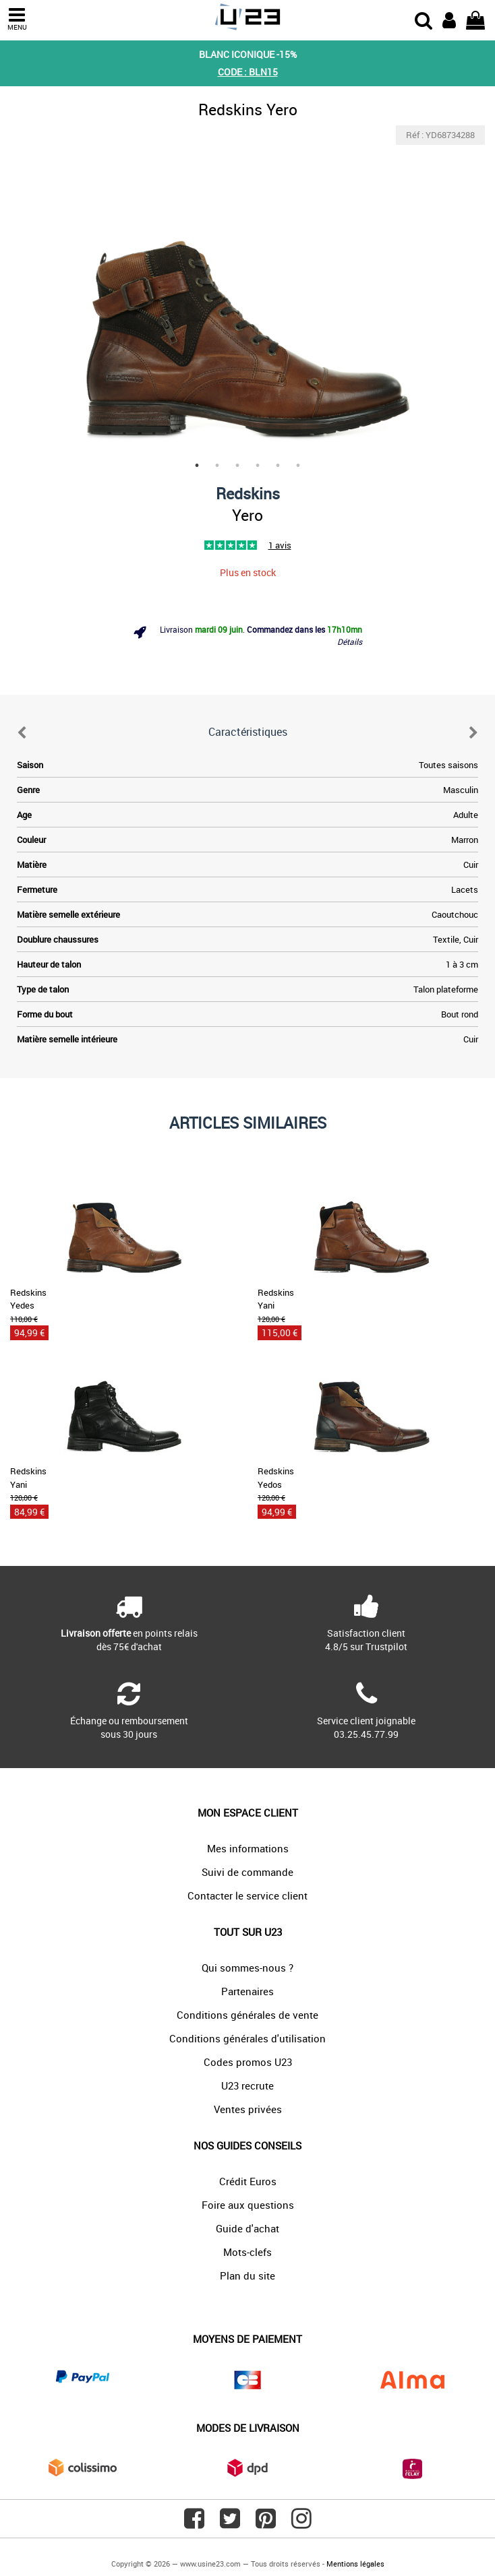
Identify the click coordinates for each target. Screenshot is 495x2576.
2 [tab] (217, 465)
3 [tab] (237, 465)
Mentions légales (355, 2563)
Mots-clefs (247, 2252)
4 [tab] (257, 465)
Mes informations (248, 1848)
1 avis (279, 545)
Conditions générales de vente (247, 2014)
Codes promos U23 (248, 2062)
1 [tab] (197, 465)
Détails (349, 641)
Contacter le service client (247, 1895)
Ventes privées (248, 2109)
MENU (17, 19)
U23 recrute (247, 2085)
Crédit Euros (247, 2181)
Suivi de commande (247, 1872)
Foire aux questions (248, 2204)
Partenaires (247, 1991)
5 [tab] (278, 465)
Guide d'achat (247, 2228)
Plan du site (247, 2275)
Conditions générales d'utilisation (247, 2038)
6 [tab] (298, 465)
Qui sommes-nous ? (247, 1967)
